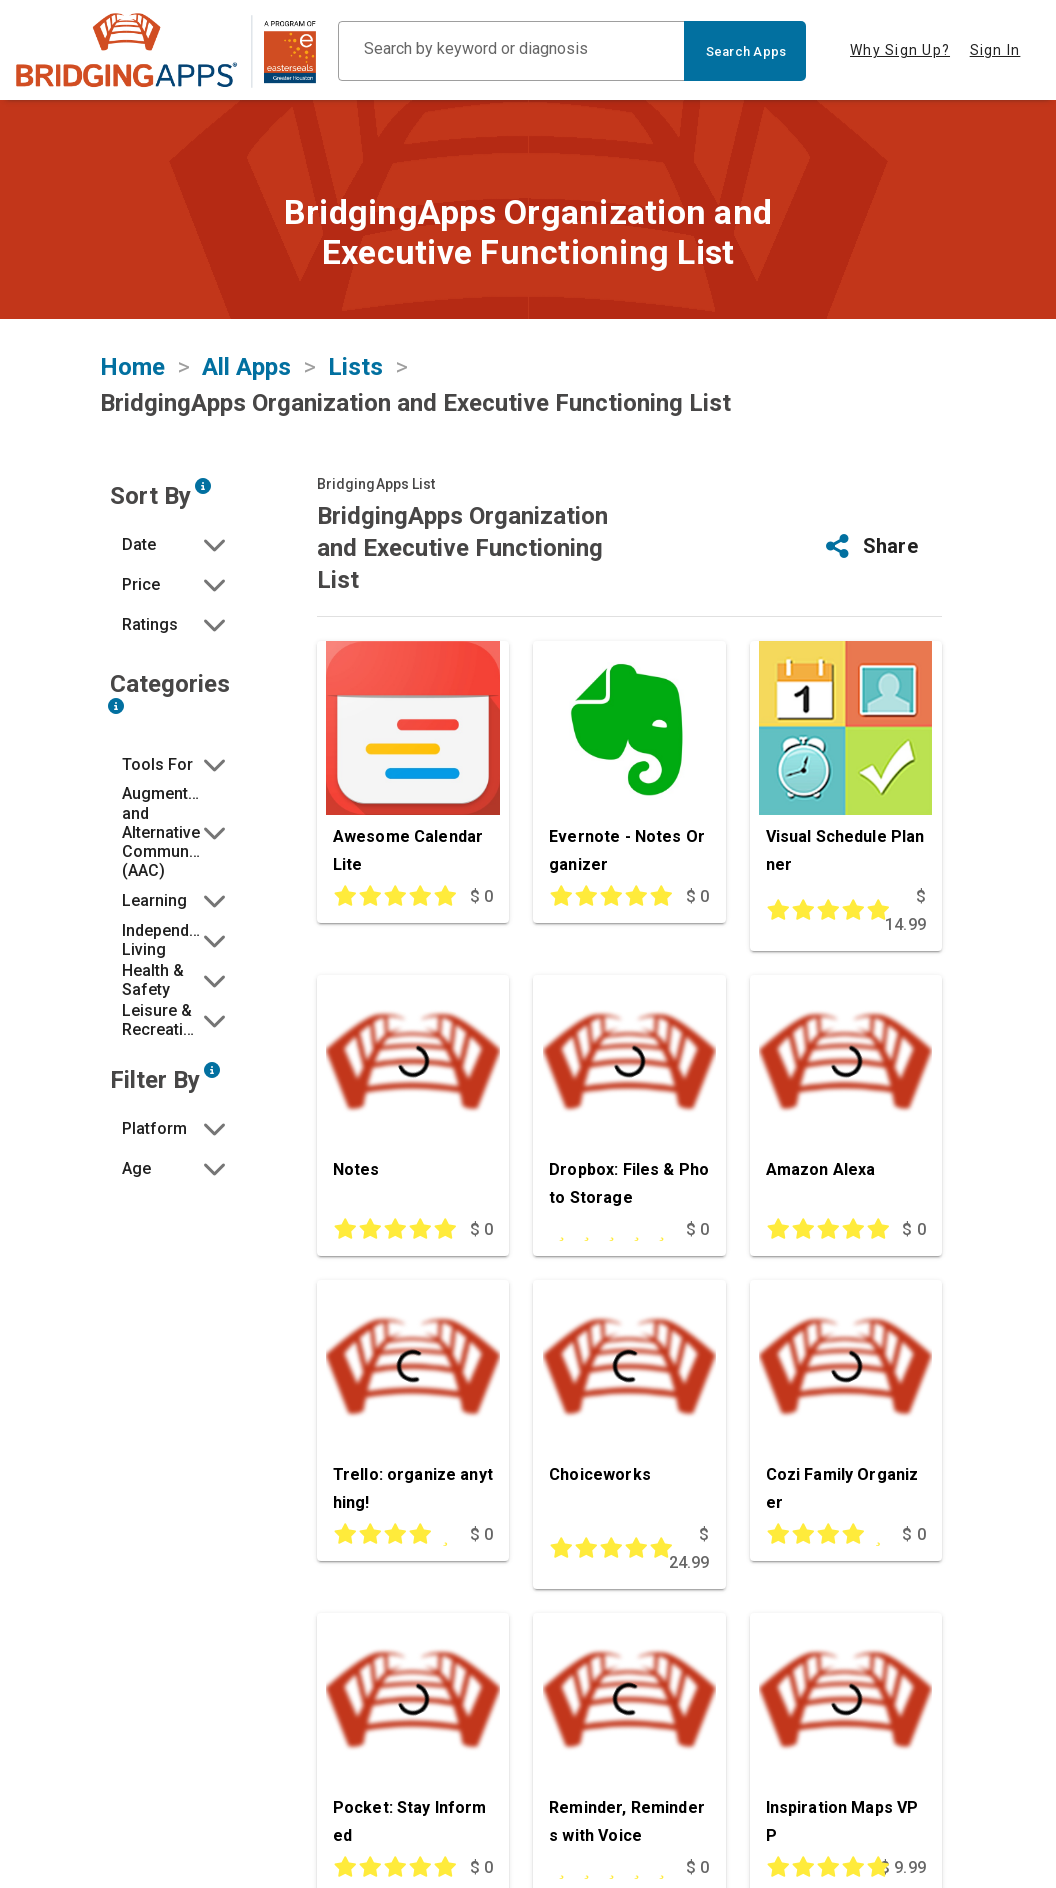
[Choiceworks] (629, 1400)
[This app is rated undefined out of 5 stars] (602, 1230)
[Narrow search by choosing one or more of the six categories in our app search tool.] (116, 706)
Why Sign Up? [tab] (900, 50)
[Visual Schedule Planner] (846, 761)
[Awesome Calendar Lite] (413, 761)
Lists (355, 367)
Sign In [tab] (995, 50)
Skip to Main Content (0, 0)
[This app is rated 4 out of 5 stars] (386, 1535)
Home (132, 367)
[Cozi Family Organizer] (846, 1400)
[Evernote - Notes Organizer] (629, 761)
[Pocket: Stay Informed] (413, 1733)
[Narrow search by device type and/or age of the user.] (212, 1070)
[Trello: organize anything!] (413, 1400)
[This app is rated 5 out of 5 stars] (386, 897)
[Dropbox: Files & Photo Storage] (629, 1095)
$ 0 (481, 896)
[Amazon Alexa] (846, 1095)
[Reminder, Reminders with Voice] (629, 1733)
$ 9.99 (903, 1867)
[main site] (166, 50)
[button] (176, 544)
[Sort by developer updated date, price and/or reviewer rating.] (203, 486)
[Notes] (413, 1095)
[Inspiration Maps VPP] (846, 1733)
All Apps (246, 367)
